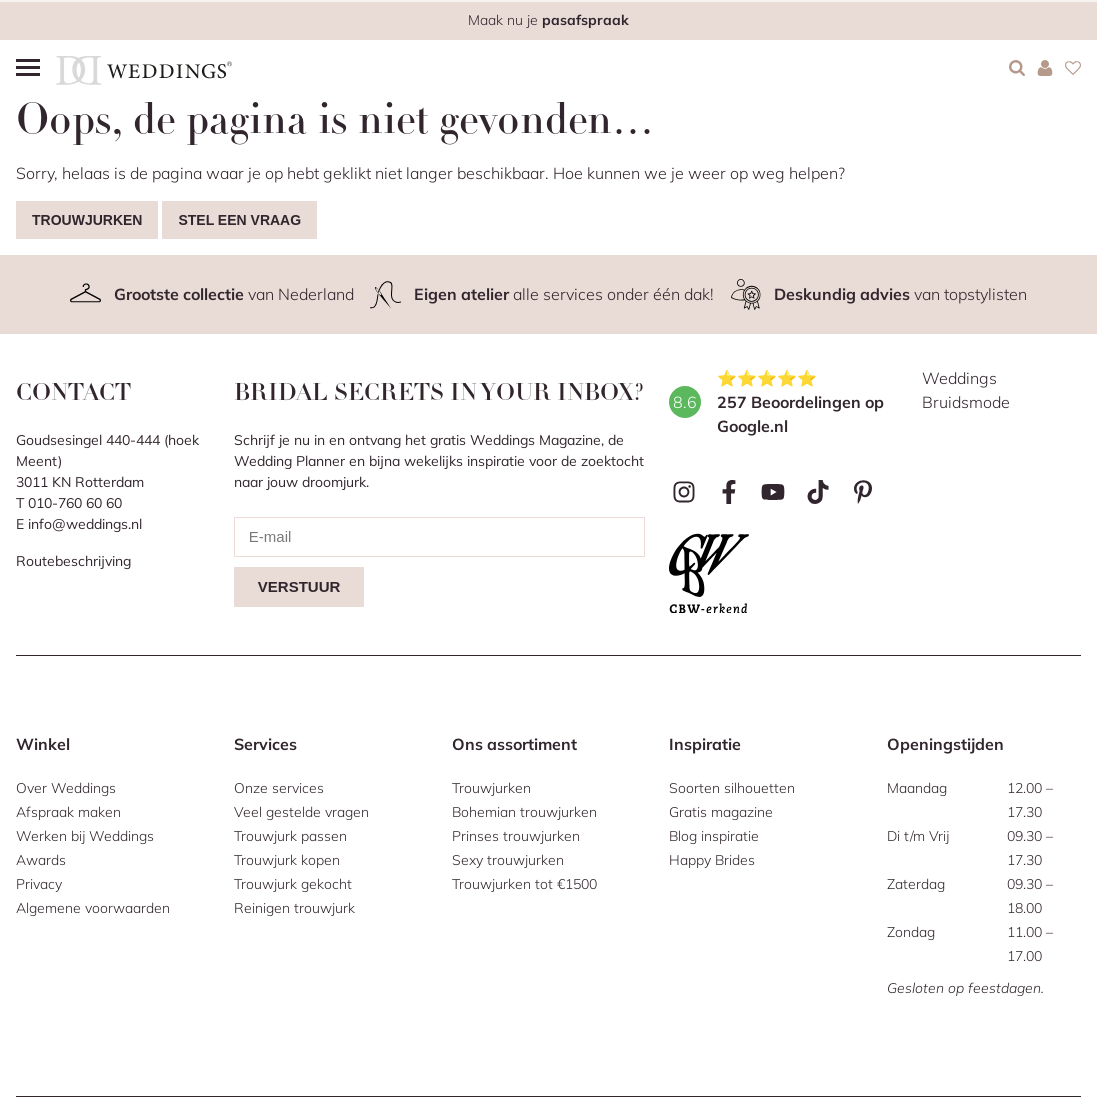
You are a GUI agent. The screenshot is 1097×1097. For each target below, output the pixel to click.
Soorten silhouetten (732, 788)
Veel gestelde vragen (301, 812)
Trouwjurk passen (290, 836)
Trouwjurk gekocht (293, 884)
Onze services (279, 788)
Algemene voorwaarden (93, 908)
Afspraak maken (68, 812)
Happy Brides (712, 860)
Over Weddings (66, 788)
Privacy (39, 884)
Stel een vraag (239, 220)
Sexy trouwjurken (508, 860)
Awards (41, 860)
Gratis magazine (721, 812)
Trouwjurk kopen (287, 860)
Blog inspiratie (714, 836)
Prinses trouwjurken (516, 836)
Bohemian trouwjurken (524, 812)
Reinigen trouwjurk (294, 908)
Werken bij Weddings (85, 836)
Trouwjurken (87, 220)
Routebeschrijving (73, 561)
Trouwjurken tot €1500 (524, 884)
